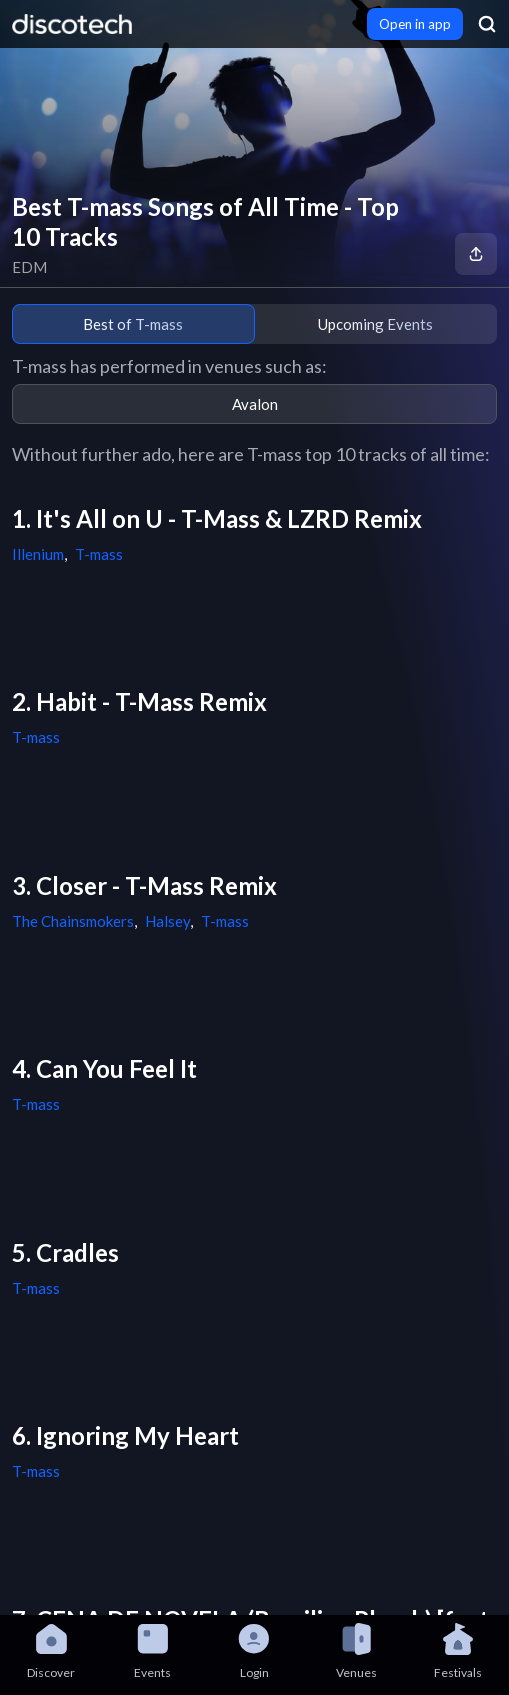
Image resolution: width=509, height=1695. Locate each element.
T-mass (99, 554)
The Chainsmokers (73, 921)
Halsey (167, 921)
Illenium (38, 554)
